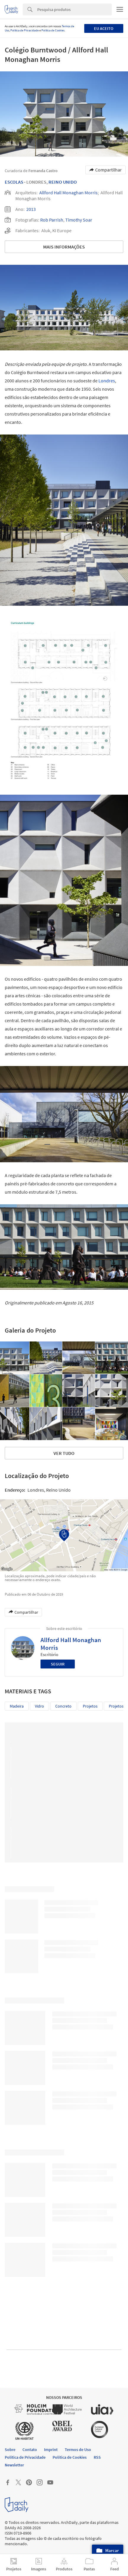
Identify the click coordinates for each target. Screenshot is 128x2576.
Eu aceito (103, 28)
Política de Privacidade (24, 30)
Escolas (14, 182)
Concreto (63, 1706)
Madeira (17, 1706)
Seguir (57, 1664)
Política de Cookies (52, 30)
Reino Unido (62, 182)
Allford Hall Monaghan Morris (68, 192)
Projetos (90, 1706)
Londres (106, 381)
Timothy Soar (78, 220)
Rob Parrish (51, 220)
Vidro (39, 1706)
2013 (31, 209)
